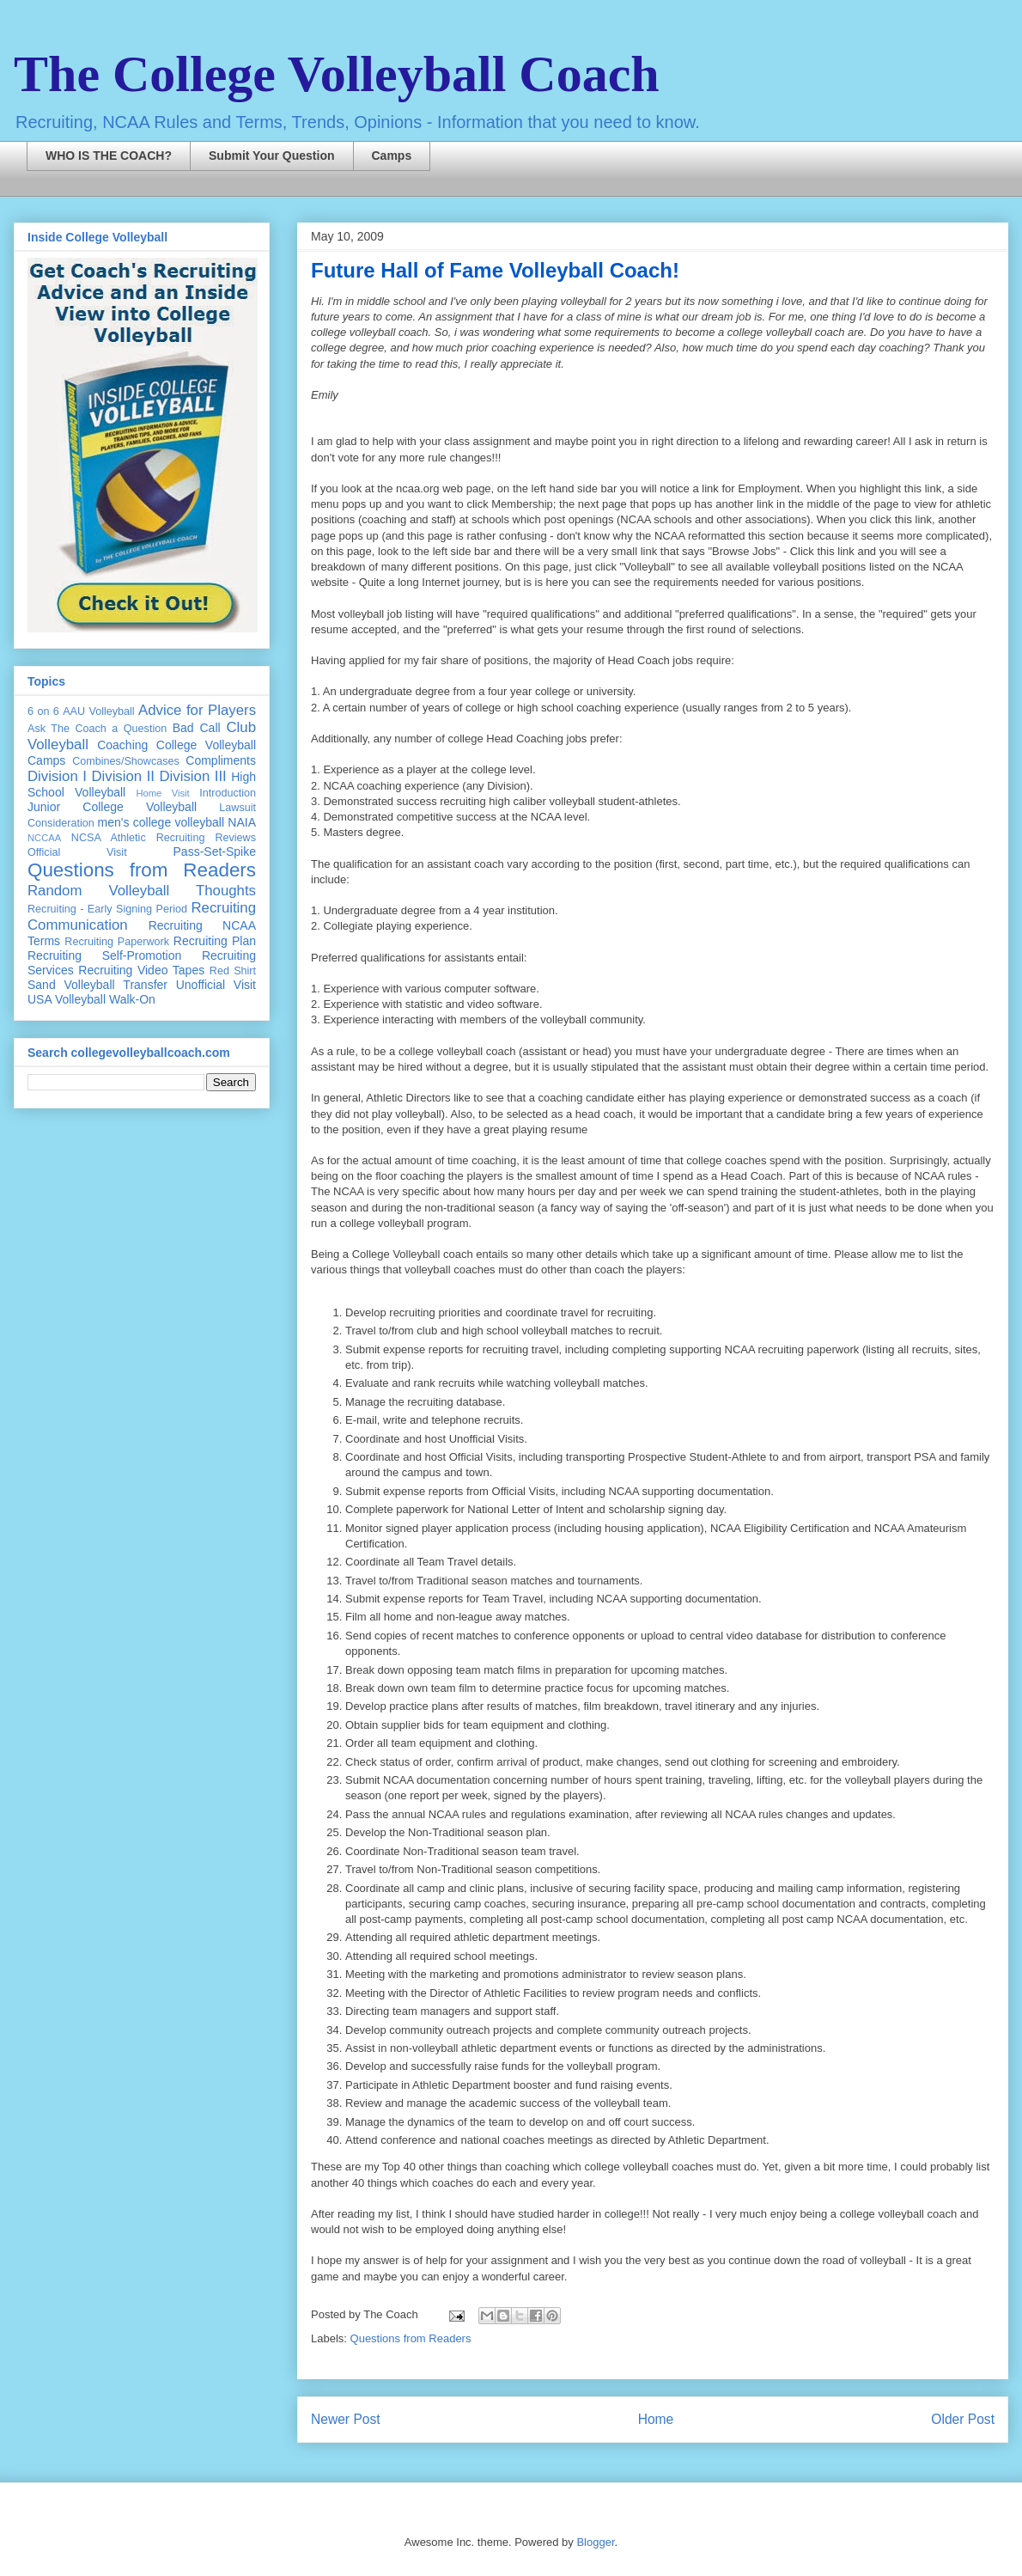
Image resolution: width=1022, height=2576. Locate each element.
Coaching (122, 745)
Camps (392, 155)
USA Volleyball (66, 999)
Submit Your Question (272, 155)
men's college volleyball (161, 822)
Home (656, 2419)
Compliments (221, 760)
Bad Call (197, 728)
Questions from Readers (410, 2338)
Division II (123, 776)
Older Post (963, 2419)
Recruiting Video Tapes (141, 970)
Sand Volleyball (71, 985)
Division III (192, 776)
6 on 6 (43, 711)
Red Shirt (233, 971)
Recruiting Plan (214, 941)
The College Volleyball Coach (337, 74)
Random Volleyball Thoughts (141, 890)
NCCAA (44, 838)
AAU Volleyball (98, 711)
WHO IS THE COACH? (109, 155)
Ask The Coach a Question (97, 729)
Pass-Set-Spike (214, 851)
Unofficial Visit (216, 985)
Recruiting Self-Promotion (104, 955)
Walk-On (132, 999)
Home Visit (162, 793)
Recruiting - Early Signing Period (107, 909)
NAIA (242, 822)
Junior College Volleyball (112, 807)
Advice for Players (197, 710)
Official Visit (77, 852)
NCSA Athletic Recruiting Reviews (163, 838)
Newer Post (345, 2419)
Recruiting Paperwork (116, 942)
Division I (57, 776)
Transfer (145, 985)
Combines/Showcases (125, 761)
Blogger (595, 2542)
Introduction (227, 793)
